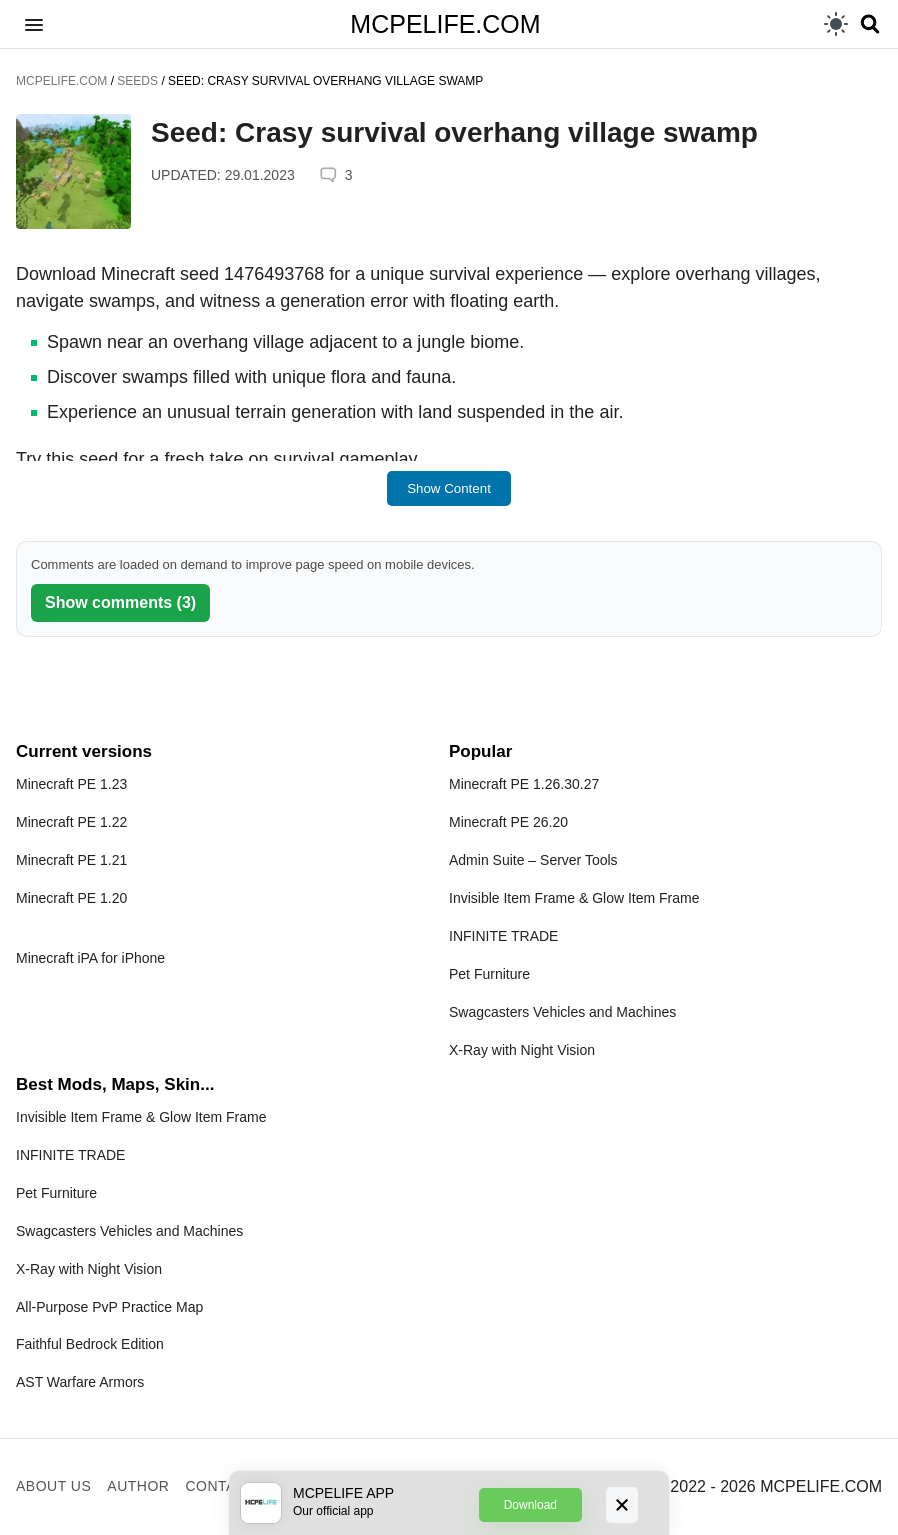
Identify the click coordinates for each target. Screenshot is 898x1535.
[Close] (622, 1505)
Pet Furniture (489, 974)
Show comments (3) (120, 602)
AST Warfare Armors (80, 1382)
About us (53, 1486)
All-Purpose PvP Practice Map (109, 1307)
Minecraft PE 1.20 (71, 898)
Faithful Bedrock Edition (90, 1344)
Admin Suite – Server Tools (533, 860)
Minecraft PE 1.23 (71, 784)
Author (138, 1486)
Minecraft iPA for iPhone (90, 958)
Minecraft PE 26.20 (508, 822)
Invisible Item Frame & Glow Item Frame (574, 898)
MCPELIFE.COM (445, 24)
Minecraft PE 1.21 (71, 860)
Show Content (449, 488)
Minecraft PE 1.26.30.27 (524, 784)
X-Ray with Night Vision (522, 1050)
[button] (34, 24)
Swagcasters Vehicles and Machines (562, 1012)
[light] (836, 24)
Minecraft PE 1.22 (71, 822)
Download (530, 1505)
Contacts (225, 1486)
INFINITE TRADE (503, 936)
